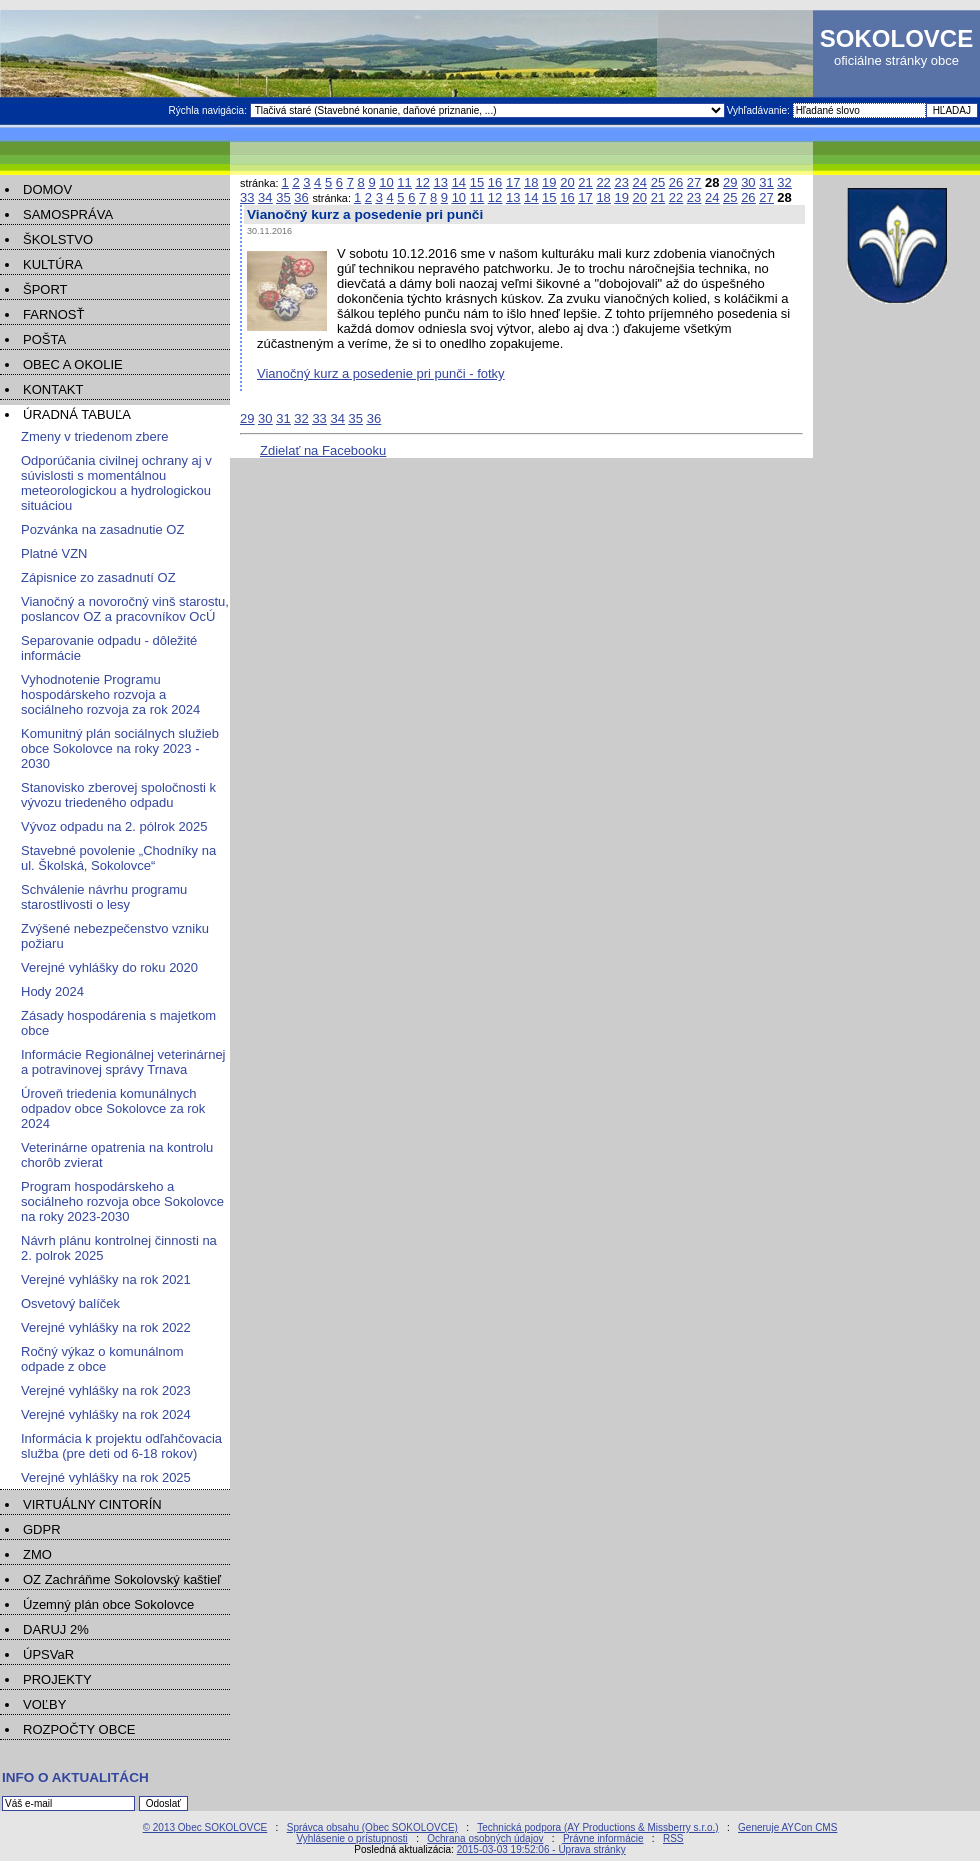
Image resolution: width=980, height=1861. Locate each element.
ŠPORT (45, 289)
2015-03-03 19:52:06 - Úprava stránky (541, 1849)
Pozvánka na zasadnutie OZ (102, 529)
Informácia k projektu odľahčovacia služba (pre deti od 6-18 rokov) (121, 1446)
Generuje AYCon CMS (787, 1827)
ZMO (37, 1554)
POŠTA (44, 339)
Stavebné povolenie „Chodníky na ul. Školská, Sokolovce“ (118, 858)
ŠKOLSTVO (58, 239)
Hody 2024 (52, 991)
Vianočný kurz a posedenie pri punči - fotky (381, 373)
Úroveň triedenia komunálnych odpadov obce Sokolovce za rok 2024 (113, 1108)
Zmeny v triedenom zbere (94, 436)
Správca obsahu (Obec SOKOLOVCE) (372, 1827)
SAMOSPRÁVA (68, 214)
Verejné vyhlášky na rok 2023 (106, 1390)
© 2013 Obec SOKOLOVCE (205, 1827)
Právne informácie (603, 1838)
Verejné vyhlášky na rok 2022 (106, 1327)
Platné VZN (54, 553)
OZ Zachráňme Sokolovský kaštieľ (122, 1579)
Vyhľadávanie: (760, 110)
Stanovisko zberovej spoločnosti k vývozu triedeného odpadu (118, 795)
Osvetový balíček (70, 1303)
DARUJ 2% (56, 1629)
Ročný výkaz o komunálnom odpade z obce (102, 1359)
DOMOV (47, 189)
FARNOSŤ (53, 314)
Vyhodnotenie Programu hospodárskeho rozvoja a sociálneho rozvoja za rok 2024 (110, 694)
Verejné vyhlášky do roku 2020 (109, 967)
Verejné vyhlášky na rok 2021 (106, 1279)
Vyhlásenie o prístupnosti (351, 1838)
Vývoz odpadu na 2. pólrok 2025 (114, 826)
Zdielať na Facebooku (323, 450)
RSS (673, 1838)
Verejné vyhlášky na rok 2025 (106, 1477)
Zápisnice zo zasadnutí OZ (98, 577)
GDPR (42, 1529)
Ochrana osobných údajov (485, 1838)
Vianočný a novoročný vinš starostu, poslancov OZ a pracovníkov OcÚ (125, 609)
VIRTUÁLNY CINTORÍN (92, 1504)
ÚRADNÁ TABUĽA (77, 414)
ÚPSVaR (48, 1654)
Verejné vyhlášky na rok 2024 (106, 1414)
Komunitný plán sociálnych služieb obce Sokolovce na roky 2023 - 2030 (120, 748)
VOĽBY (44, 1704)
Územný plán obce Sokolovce (108, 1604)
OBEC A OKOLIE (73, 364)
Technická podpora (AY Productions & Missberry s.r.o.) (597, 1827)
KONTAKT (53, 389)
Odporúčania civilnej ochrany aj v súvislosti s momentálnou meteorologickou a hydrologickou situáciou (116, 483)
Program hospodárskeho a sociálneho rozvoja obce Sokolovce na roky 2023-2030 (122, 1201)
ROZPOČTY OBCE (79, 1729)
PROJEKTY (57, 1679)
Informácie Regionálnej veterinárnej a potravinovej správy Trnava (123, 1062)
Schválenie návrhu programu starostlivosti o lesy (104, 897)
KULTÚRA (53, 264)
